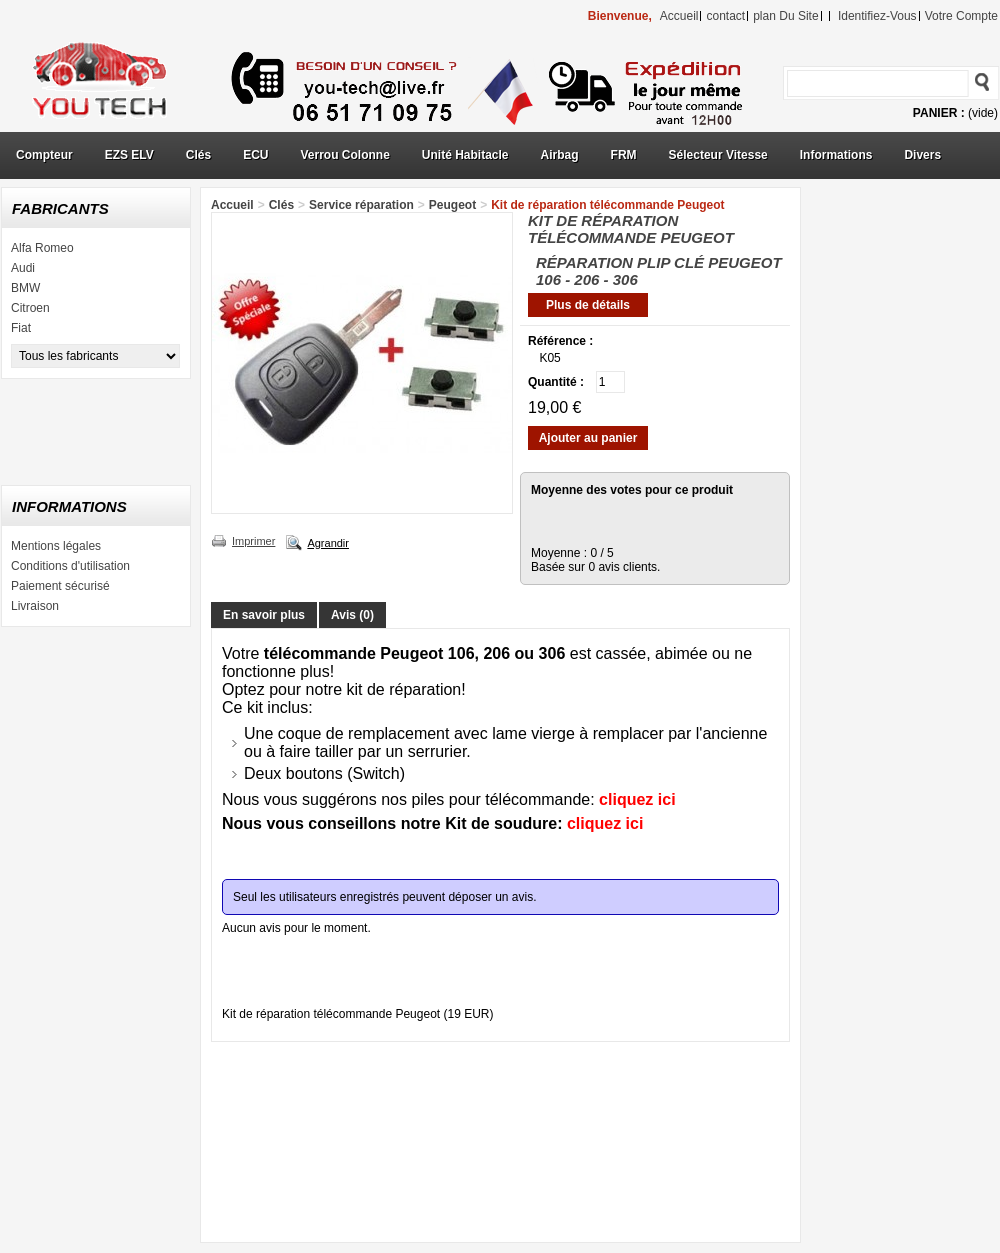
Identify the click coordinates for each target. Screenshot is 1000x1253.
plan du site (785, 16)
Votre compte (961, 16)
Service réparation (361, 205)
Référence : (560, 341)
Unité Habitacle (465, 155)
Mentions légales (56, 546)
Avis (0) (352, 615)
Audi (23, 268)
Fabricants (60, 208)
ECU (255, 155)
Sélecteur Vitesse (718, 155)
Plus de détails (588, 305)
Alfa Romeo (42, 248)
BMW (25, 288)
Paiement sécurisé (60, 586)
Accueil (232, 205)
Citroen (30, 308)
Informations (836, 155)
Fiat (21, 328)
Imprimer (253, 541)
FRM (624, 155)
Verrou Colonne (345, 155)
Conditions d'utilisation (70, 566)
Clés (198, 155)
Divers (922, 155)
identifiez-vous (877, 16)
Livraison (35, 606)
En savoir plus (264, 615)
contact (725, 16)
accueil (679, 16)
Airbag (560, 155)
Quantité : (556, 382)
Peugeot (452, 205)
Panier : (939, 113)
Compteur (44, 155)
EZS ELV (129, 155)
